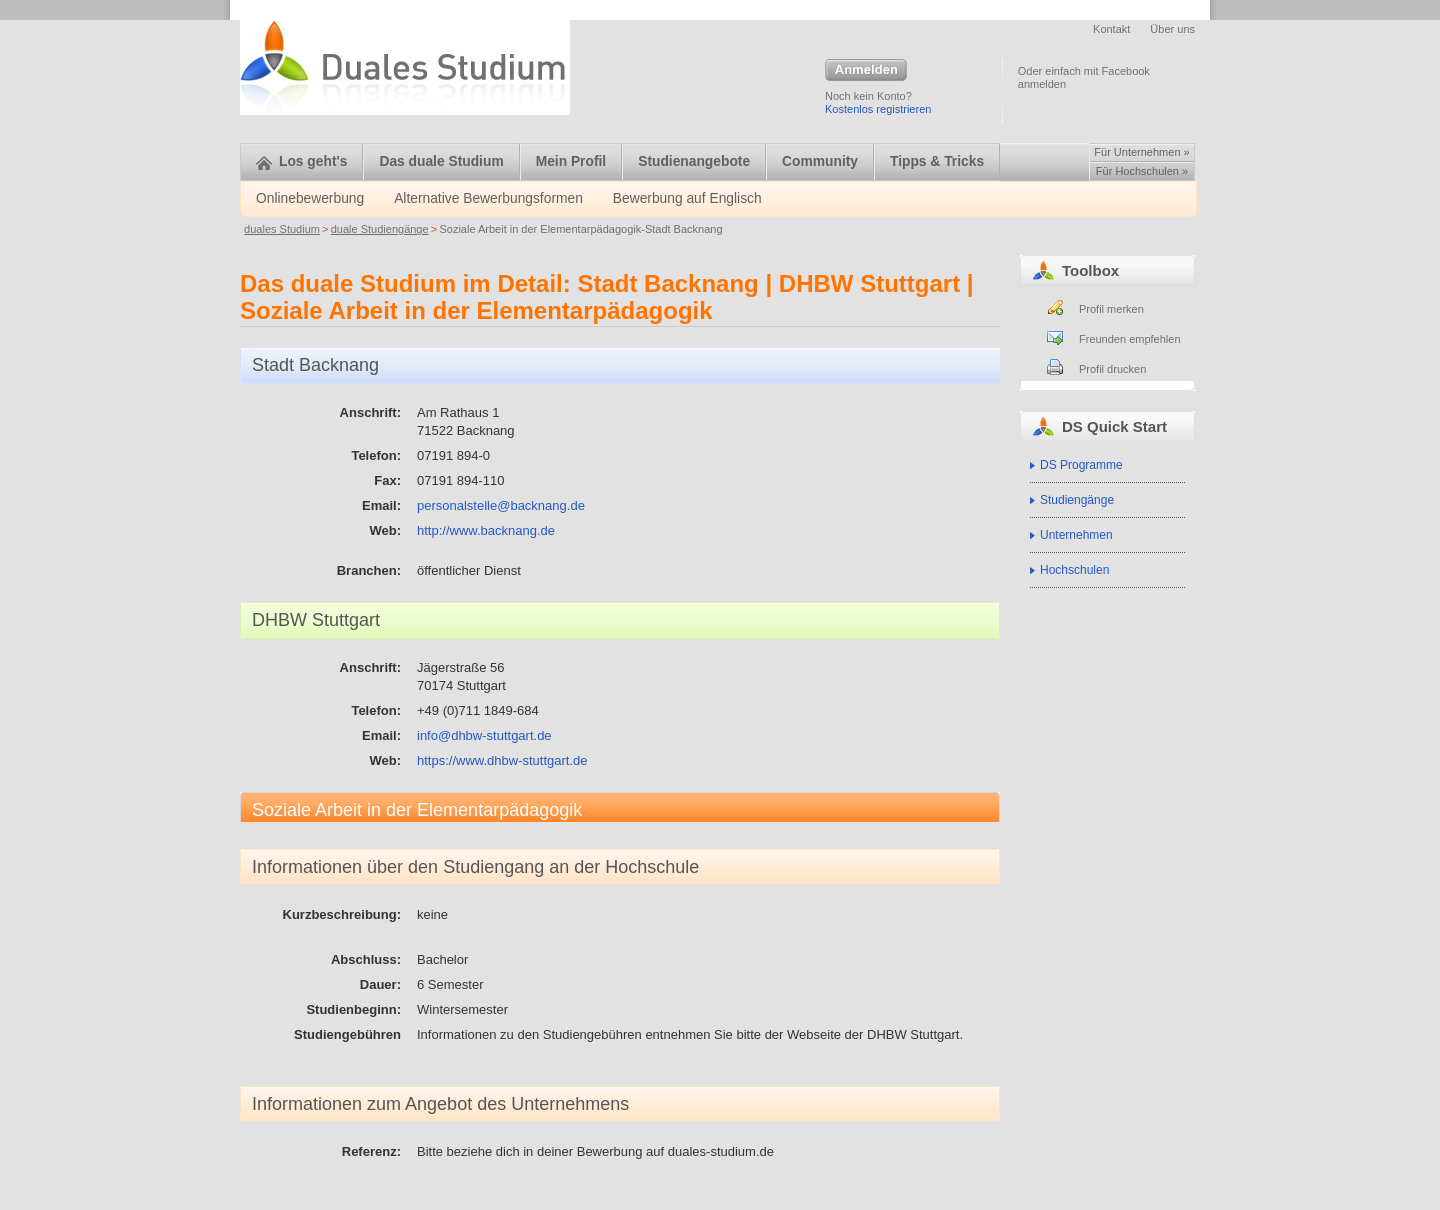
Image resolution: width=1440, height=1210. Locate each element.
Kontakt (1111, 29)
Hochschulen (1074, 570)
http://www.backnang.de (486, 530)
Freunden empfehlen (1130, 339)
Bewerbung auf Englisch (687, 198)
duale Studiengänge (380, 229)
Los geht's (301, 161)
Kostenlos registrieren (878, 109)
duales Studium (282, 229)
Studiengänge (1077, 500)
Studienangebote (694, 161)
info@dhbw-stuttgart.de (484, 735)
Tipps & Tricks (937, 161)
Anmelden (866, 71)
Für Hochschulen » (1142, 171)
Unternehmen (1076, 535)
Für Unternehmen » (1141, 152)
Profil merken (1111, 309)
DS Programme (1081, 465)
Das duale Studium (441, 161)
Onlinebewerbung (310, 198)
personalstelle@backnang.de (501, 505)
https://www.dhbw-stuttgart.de (502, 760)
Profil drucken (1112, 369)
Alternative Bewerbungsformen (488, 198)
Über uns (1172, 29)
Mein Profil (571, 161)
